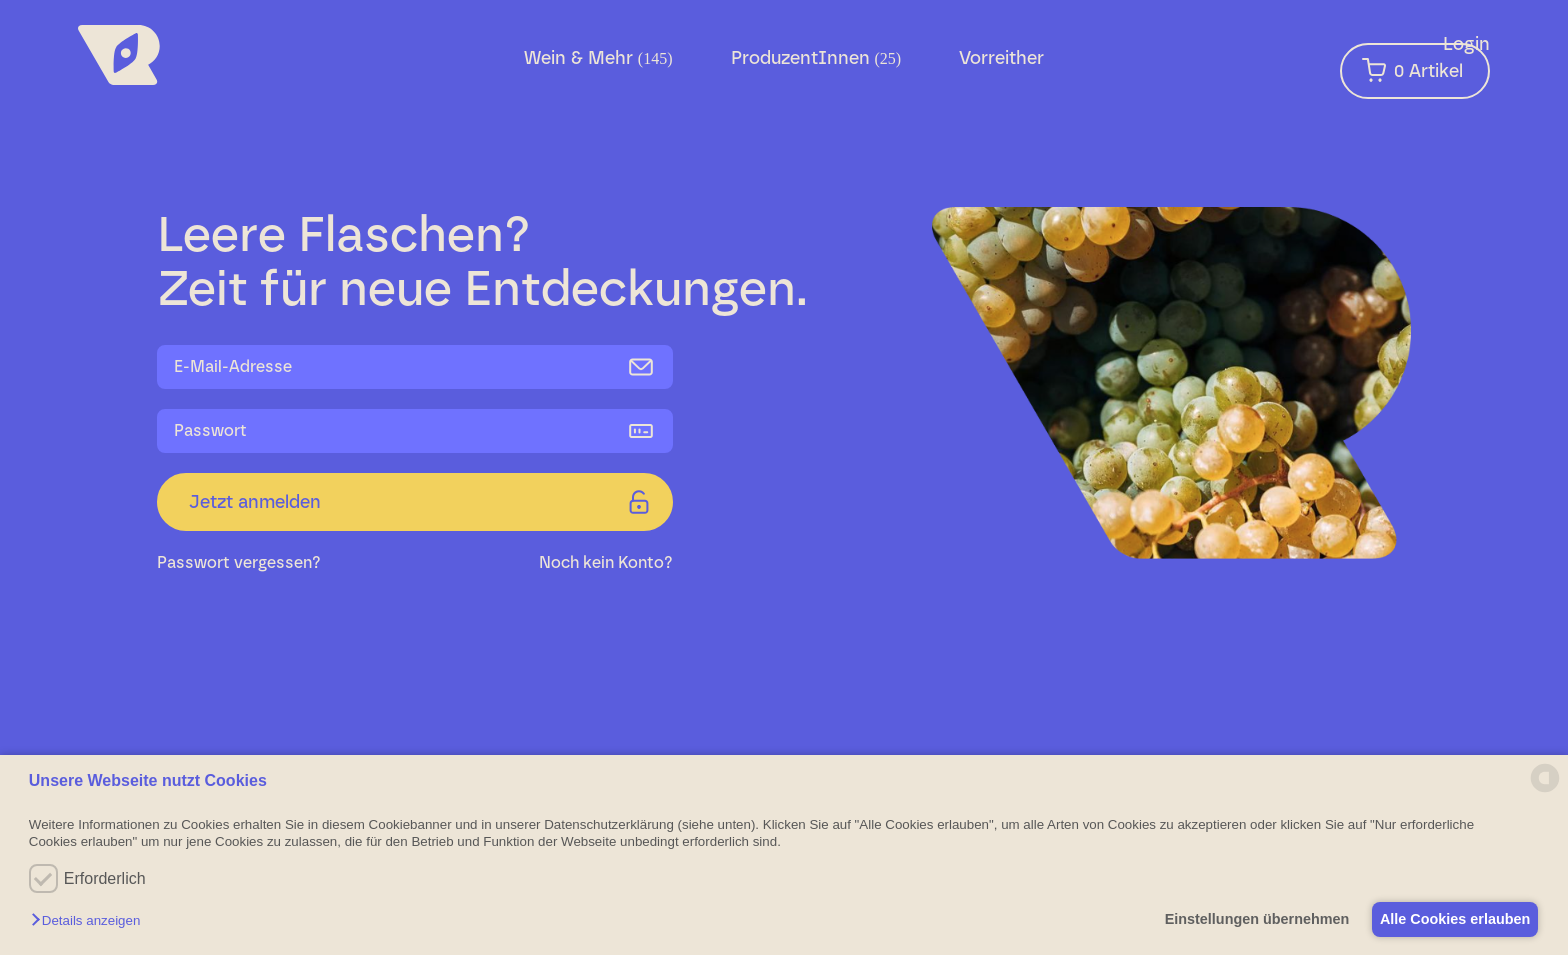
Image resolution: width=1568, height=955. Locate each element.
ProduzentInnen (816, 58)
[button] (90, 921)
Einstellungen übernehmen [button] (1243, 919)
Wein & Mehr (598, 58)
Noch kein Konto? (606, 562)
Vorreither (1001, 58)
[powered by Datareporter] (1545, 790)
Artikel (1412, 70)
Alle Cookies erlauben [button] (1450, 919)
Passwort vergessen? (239, 562)
